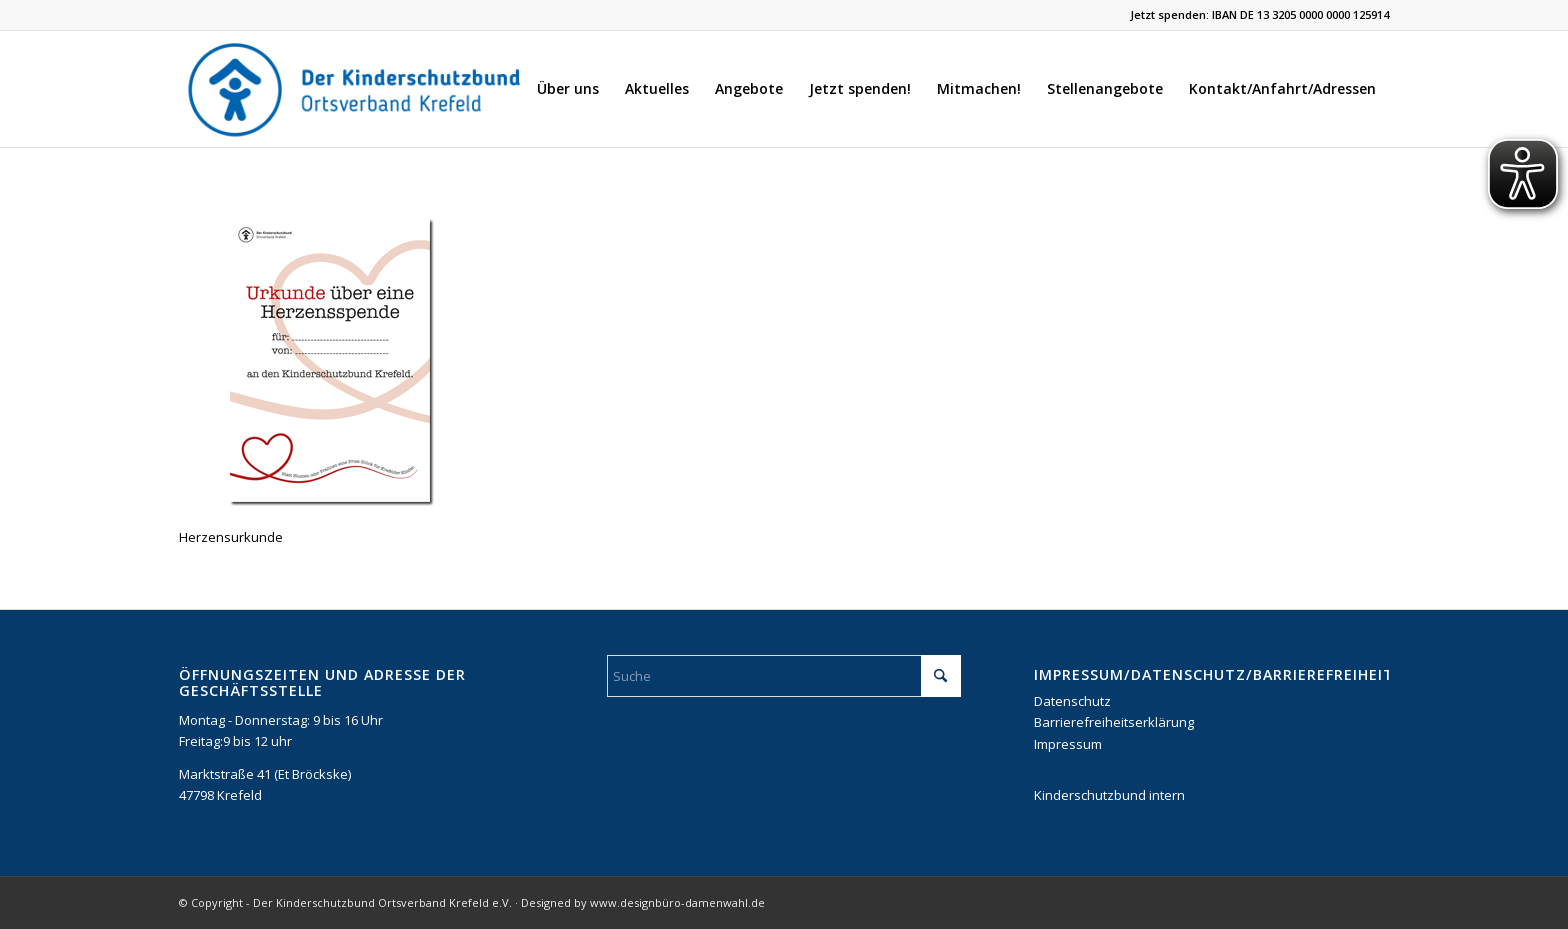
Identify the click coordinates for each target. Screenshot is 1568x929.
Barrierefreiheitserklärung (1114, 722)
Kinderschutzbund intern (1109, 795)
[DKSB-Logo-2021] (356, 89)
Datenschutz (1072, 701)
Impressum (1068, 744)
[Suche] (784, 676)
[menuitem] (568, 89)
